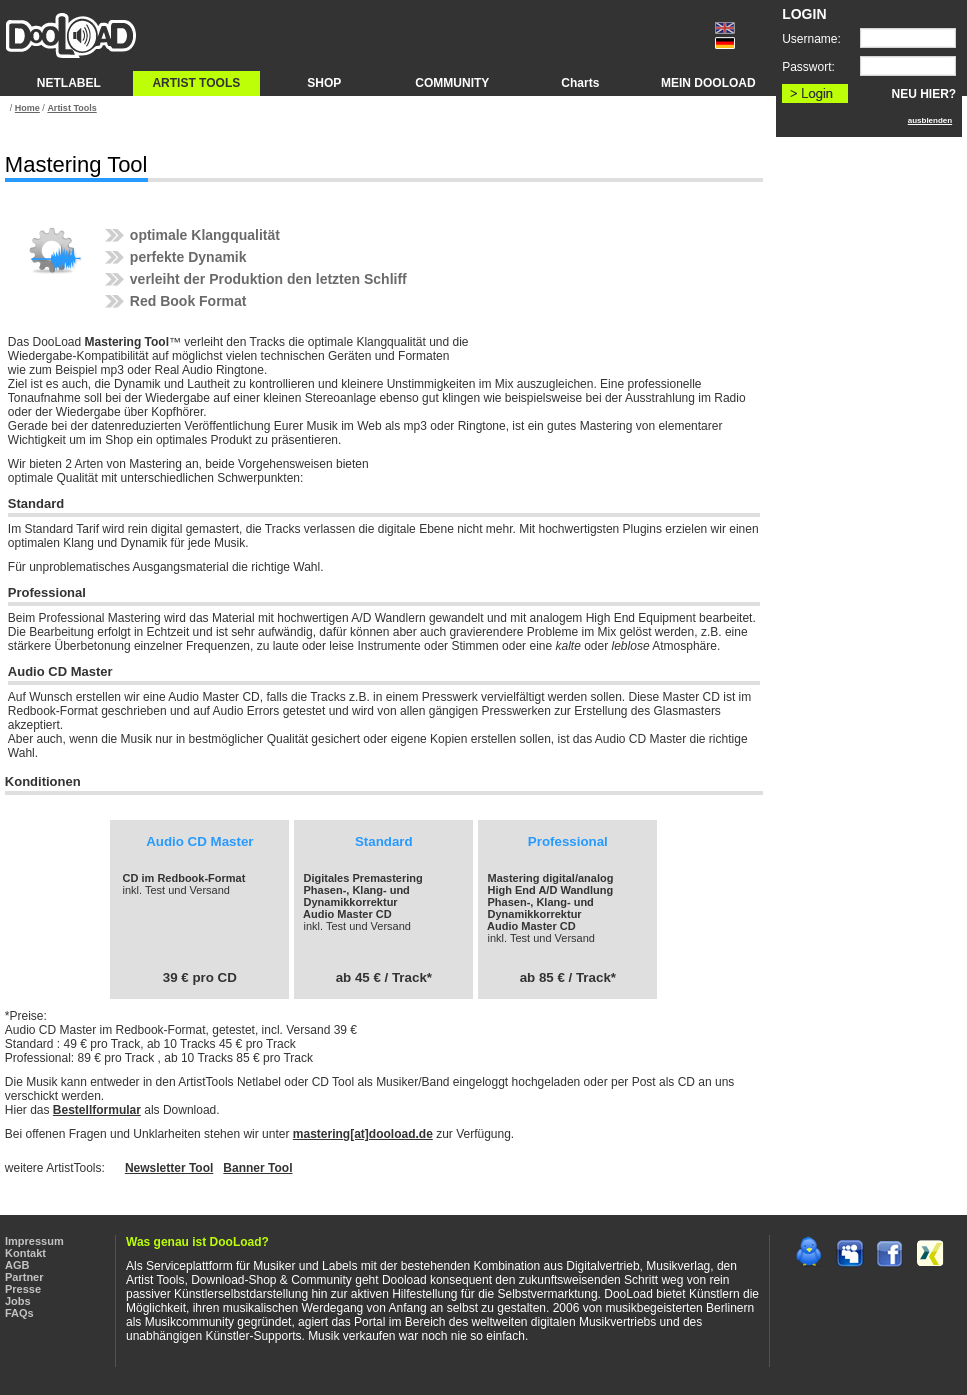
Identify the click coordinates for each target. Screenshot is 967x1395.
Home (27, 108)
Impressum (34, 1241)
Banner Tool (257, 1168)
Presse (23, 1289)
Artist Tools (71, 108)
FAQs (19, 1313)
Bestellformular (97, 1110)
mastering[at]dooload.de (363, 1134)
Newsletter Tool (169, 1168)
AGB (17, 1265)
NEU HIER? (924, 94)
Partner (24, 1277)
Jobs (18, 1301)
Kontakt (25, 1253)
